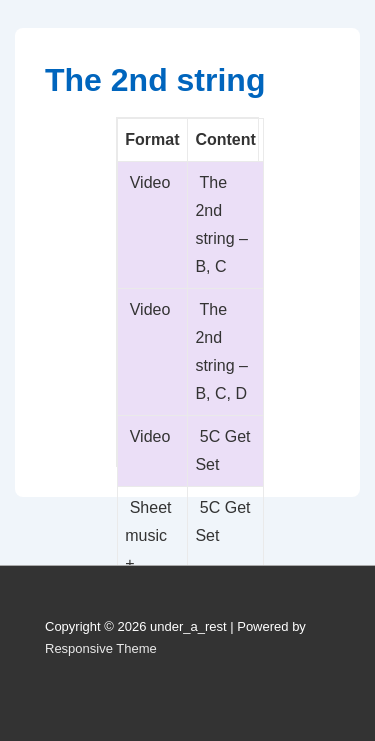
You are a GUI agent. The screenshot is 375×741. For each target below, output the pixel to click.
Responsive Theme (101, 648)
